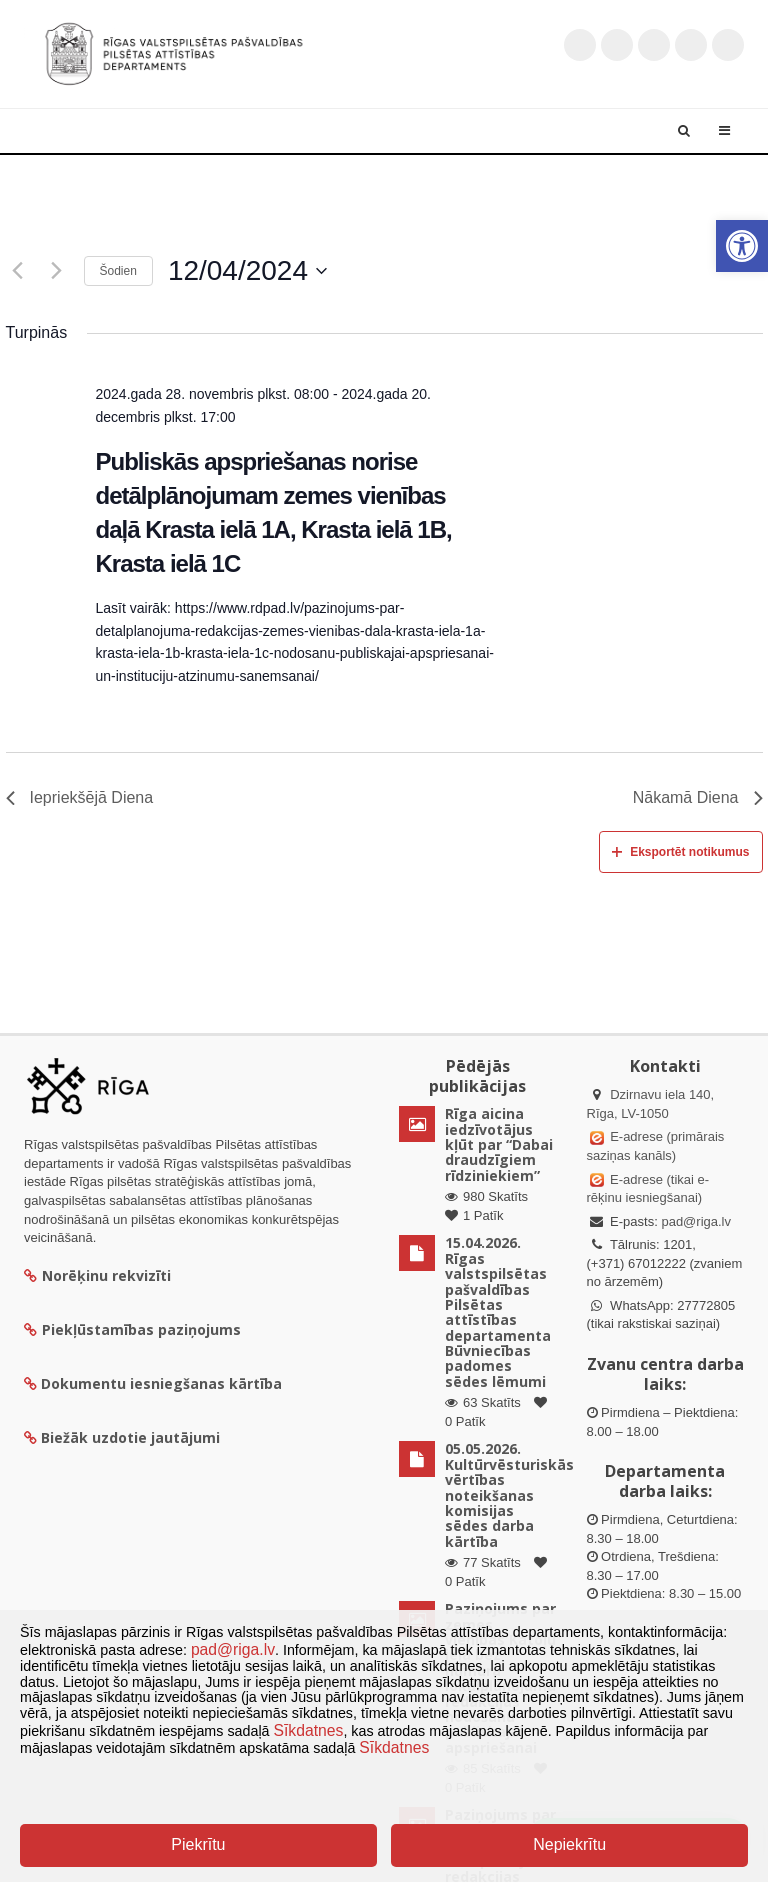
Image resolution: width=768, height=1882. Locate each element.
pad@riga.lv (696, 1221)
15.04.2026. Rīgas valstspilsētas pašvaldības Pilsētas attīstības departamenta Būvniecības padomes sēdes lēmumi (498, 1312)
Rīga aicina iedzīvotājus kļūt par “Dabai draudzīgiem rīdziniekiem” (499, 1144)
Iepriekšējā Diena (80, 797)
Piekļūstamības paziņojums (132, 1329)
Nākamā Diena (698, 797)
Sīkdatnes (309, 1730)
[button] (742, 246)
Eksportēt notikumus (680, 852)
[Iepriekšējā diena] (18, 271)
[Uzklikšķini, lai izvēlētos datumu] (247, 271)
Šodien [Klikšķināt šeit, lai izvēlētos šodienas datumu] (118, 271)
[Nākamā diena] (57, 271)
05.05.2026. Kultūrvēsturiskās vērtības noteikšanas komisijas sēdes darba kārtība (509, 1494)
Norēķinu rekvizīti (97, 1275)
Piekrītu (198, 1844)
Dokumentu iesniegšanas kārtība (161, 1383)
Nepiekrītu (569, 1844)
